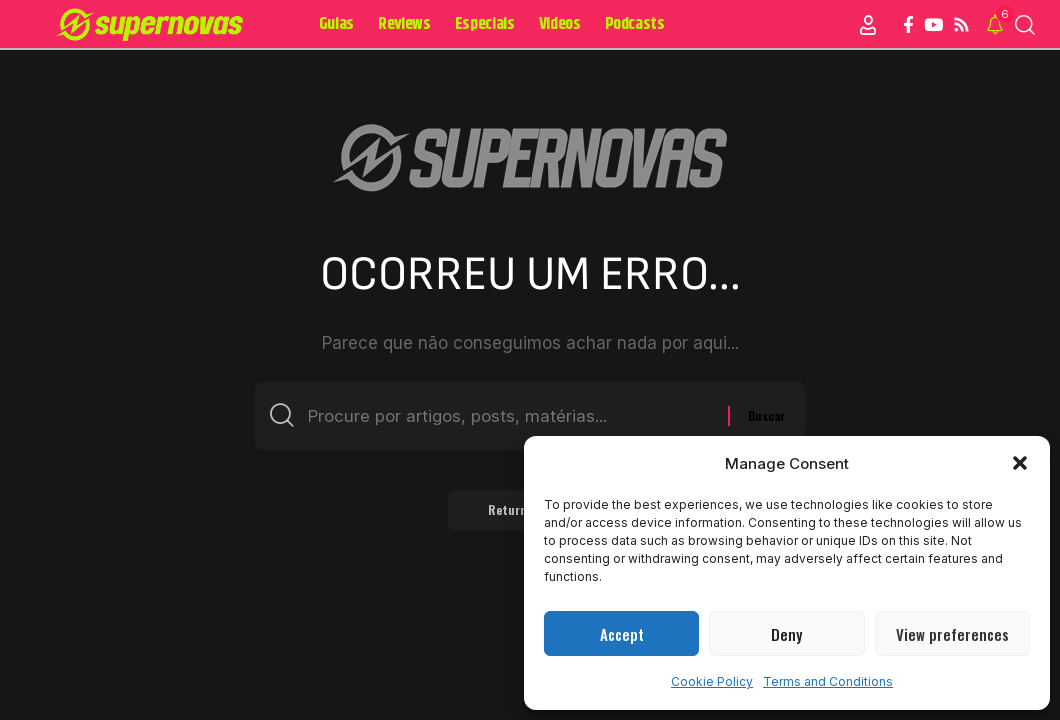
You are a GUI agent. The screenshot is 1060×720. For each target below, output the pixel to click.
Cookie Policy (712, 681)
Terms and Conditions (828, 681)
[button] (1020, 463)
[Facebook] (908, 25)
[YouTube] (933, 25)
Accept (622, 634)
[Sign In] (868, 25)
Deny (786, 634)
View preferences (952, 634)
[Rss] (961, 25)
